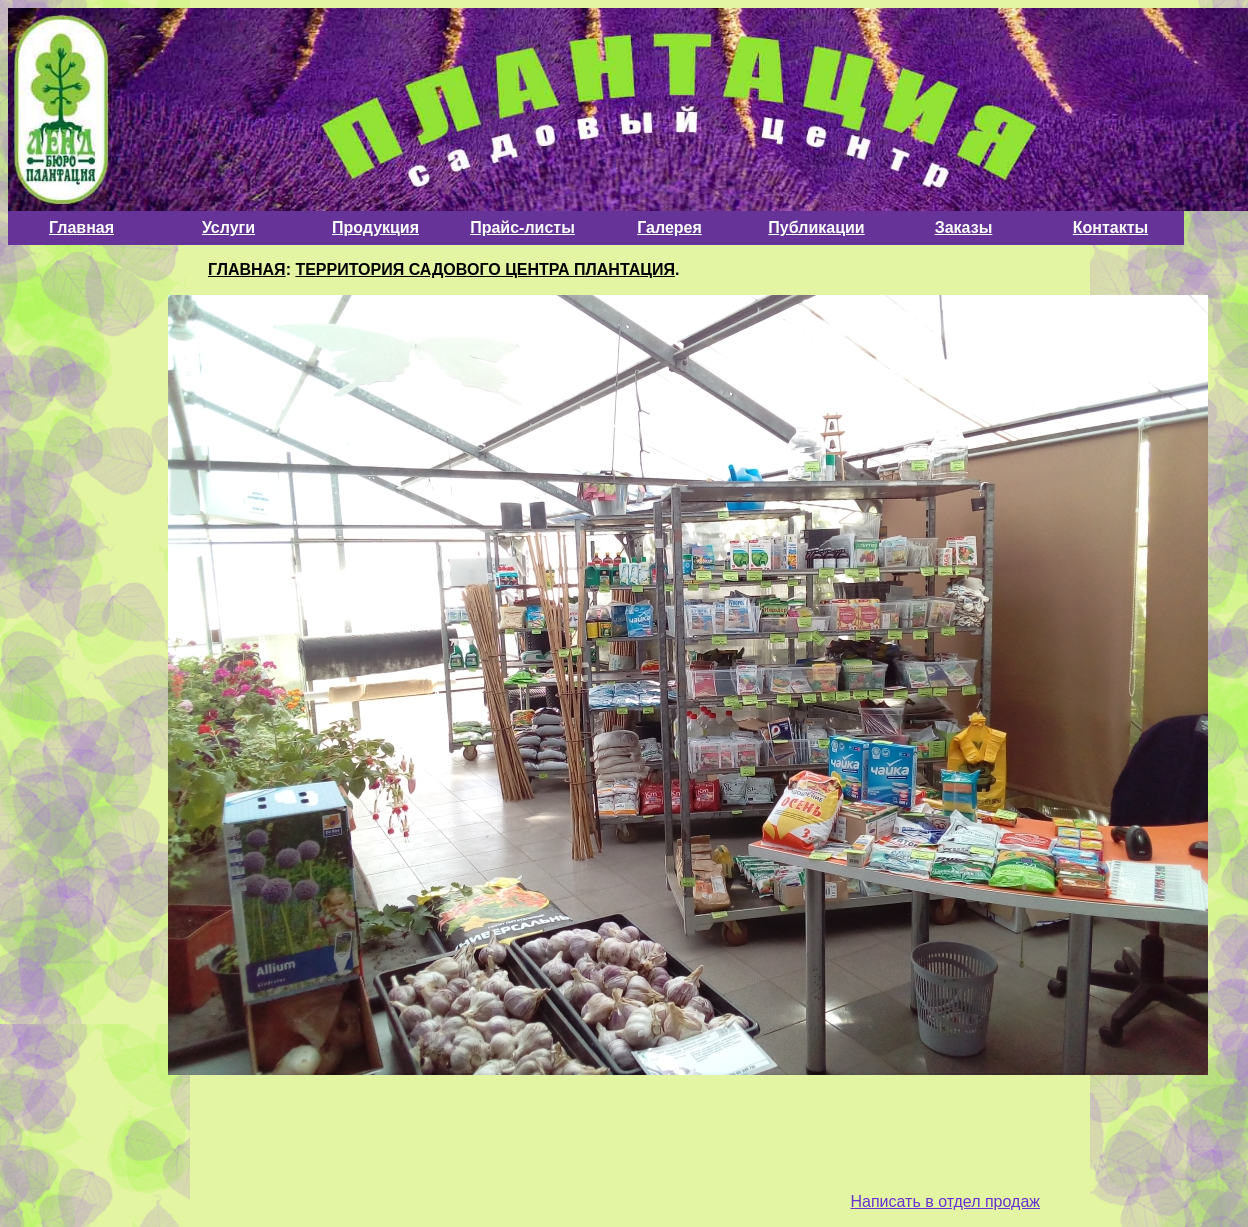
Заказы (964, 227)
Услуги (228, 227)
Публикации (816, 227)
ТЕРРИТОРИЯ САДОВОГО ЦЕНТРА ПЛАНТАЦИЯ (485, 269)
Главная (81, 227)
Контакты (1110, 227)
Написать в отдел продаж (945, 1201)
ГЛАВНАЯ (247, 269)
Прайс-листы (522, 227)
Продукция (375, 227)
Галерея (669, 227)
